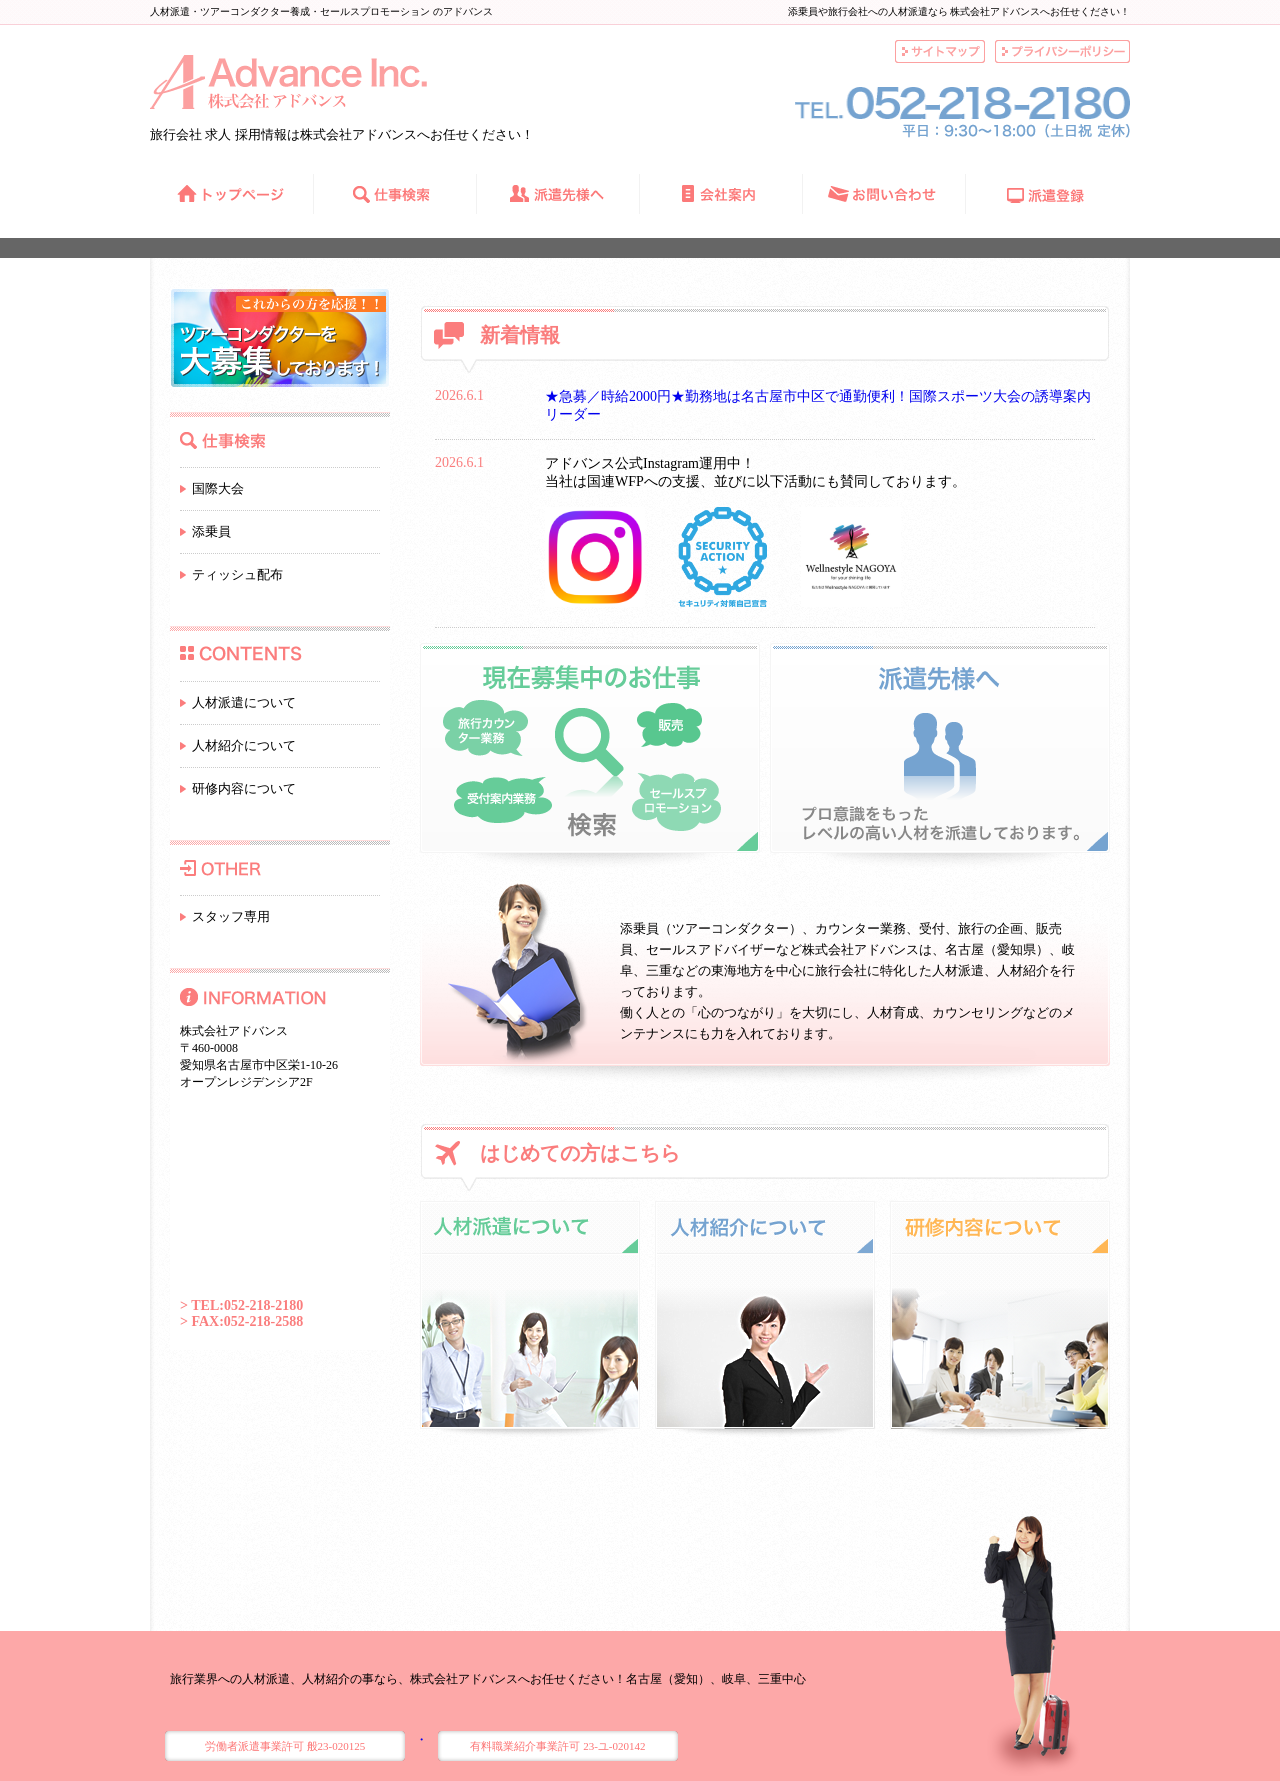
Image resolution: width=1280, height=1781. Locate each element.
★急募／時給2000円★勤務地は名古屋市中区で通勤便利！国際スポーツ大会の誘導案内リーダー (818, 405)
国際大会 (218, 488)
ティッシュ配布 (237, 574)
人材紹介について (244, 745)
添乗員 (211, 531)
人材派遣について (244, 702)
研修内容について (244, 788)
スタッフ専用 (231, 916)
